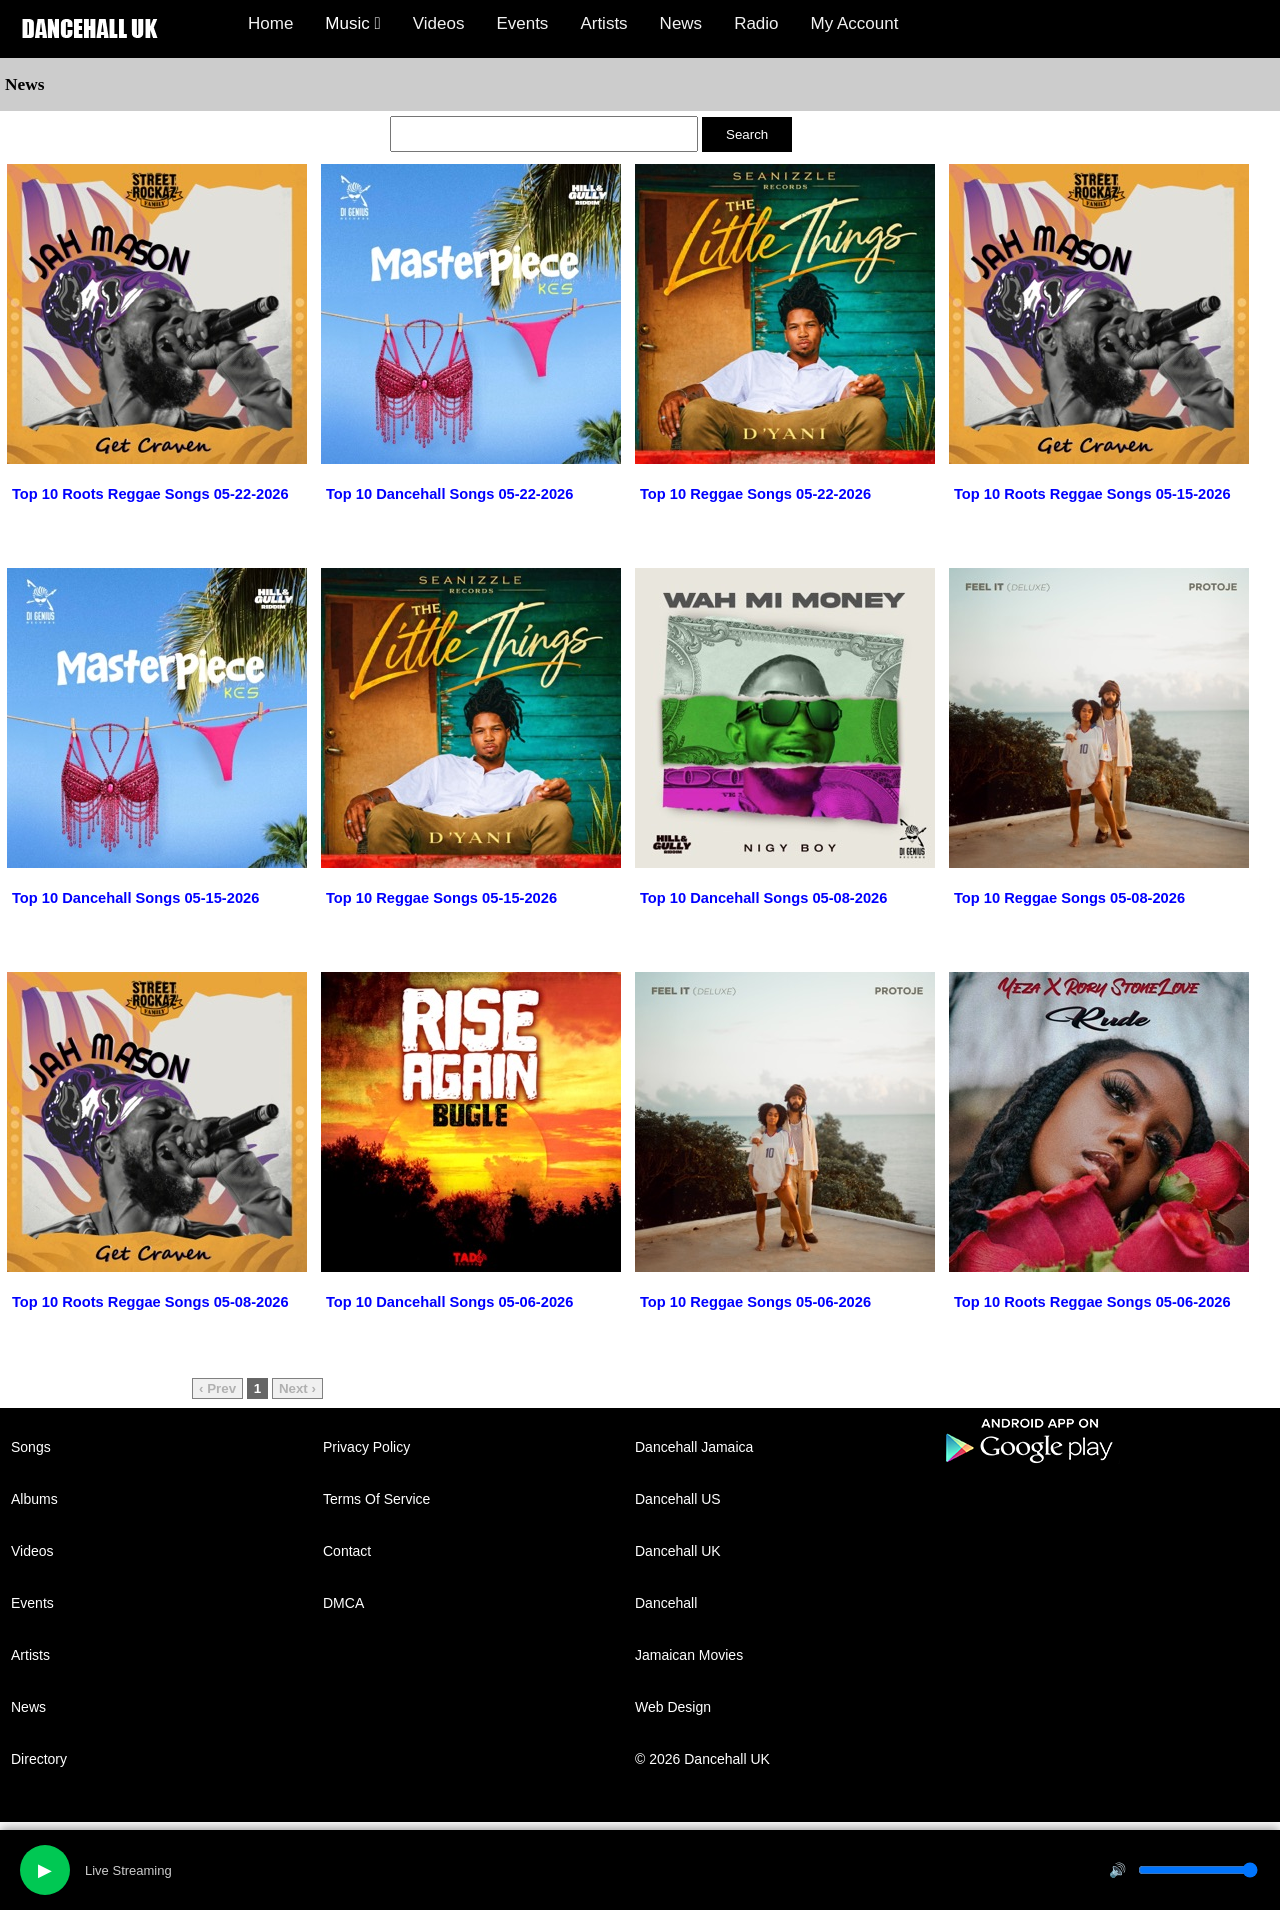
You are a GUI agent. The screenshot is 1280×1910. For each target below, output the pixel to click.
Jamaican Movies (689, 1655)
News (681, 23)
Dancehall (666, 1603)
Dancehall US (678, 1499)
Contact (347, 1551)
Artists (603, 23)
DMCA (343, 1603)
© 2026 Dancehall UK (702, 1759)
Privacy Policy (366, 1447)
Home (270, 23)
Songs (31, 1447)
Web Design (673, 1707)
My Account (855, 23)
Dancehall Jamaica (694, 1447)
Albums (34, 1499)
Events (522, 23)
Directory (39, 1759)
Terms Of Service (376, 1499)
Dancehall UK (678, 1551)
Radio (756, 23)
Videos (439, 23)
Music (352, 23)
